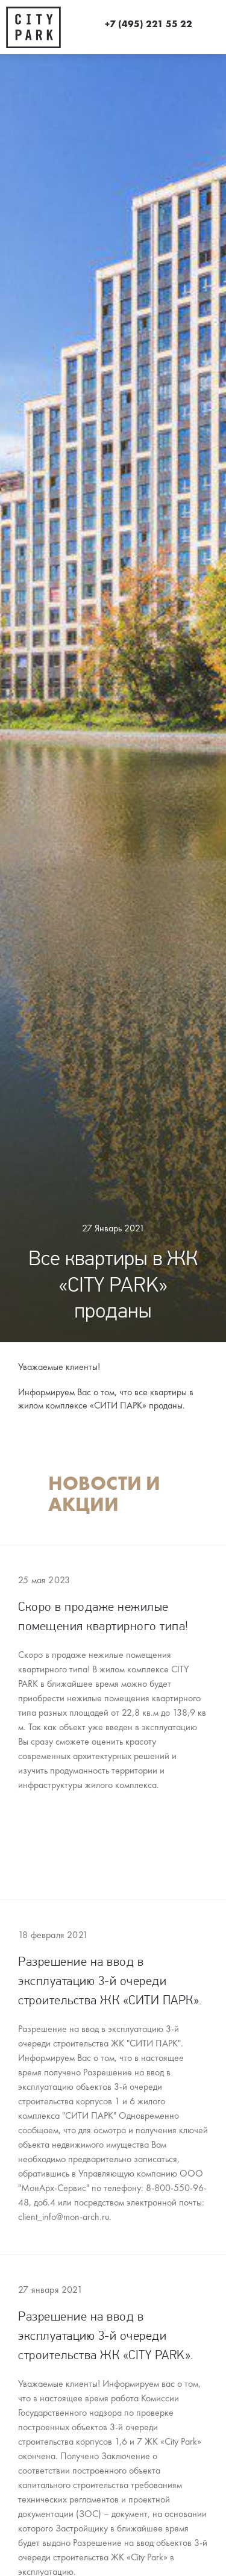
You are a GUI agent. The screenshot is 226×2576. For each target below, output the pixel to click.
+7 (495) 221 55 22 (148, 24)
